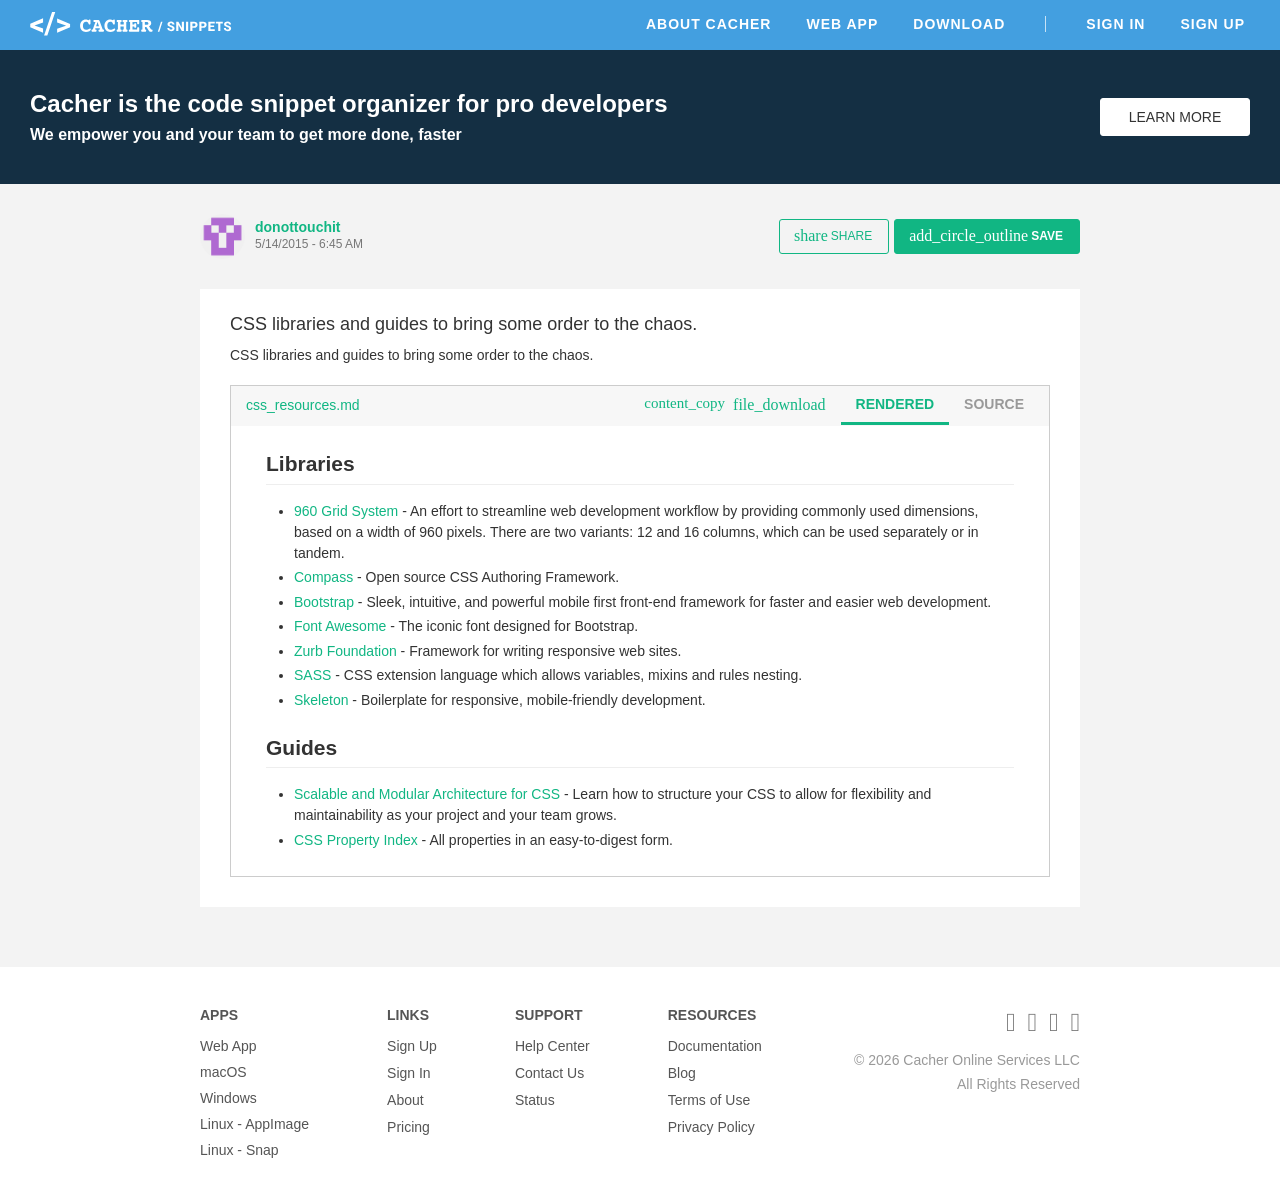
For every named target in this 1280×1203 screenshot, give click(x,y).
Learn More (1175, 117)
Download (959, 24)
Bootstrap (324, 602)
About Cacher (709, 24)
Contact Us (549, 1072)
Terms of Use (709, 1098)
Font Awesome (340, 626)
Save (986, 235)
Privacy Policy (711, 1124)
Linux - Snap (239, 1150)
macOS (223, 1072)
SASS (312, 675)
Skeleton (321, 700)
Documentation (715, 1046)
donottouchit (298, 227)
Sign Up (1212, 24)
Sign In (1115, 24)
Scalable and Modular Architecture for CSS (427, 794)
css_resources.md (303, 405)
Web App (842, 24)
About (405, 1098)
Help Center (552, 1046)
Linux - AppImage (254, 1124)
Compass (323, 577)
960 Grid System (346, 511)
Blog (682, 1072)
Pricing (408, 1124)
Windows (228, 1098)
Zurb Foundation (345, 651)
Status (535, 1098)
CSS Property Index (356, 840)
